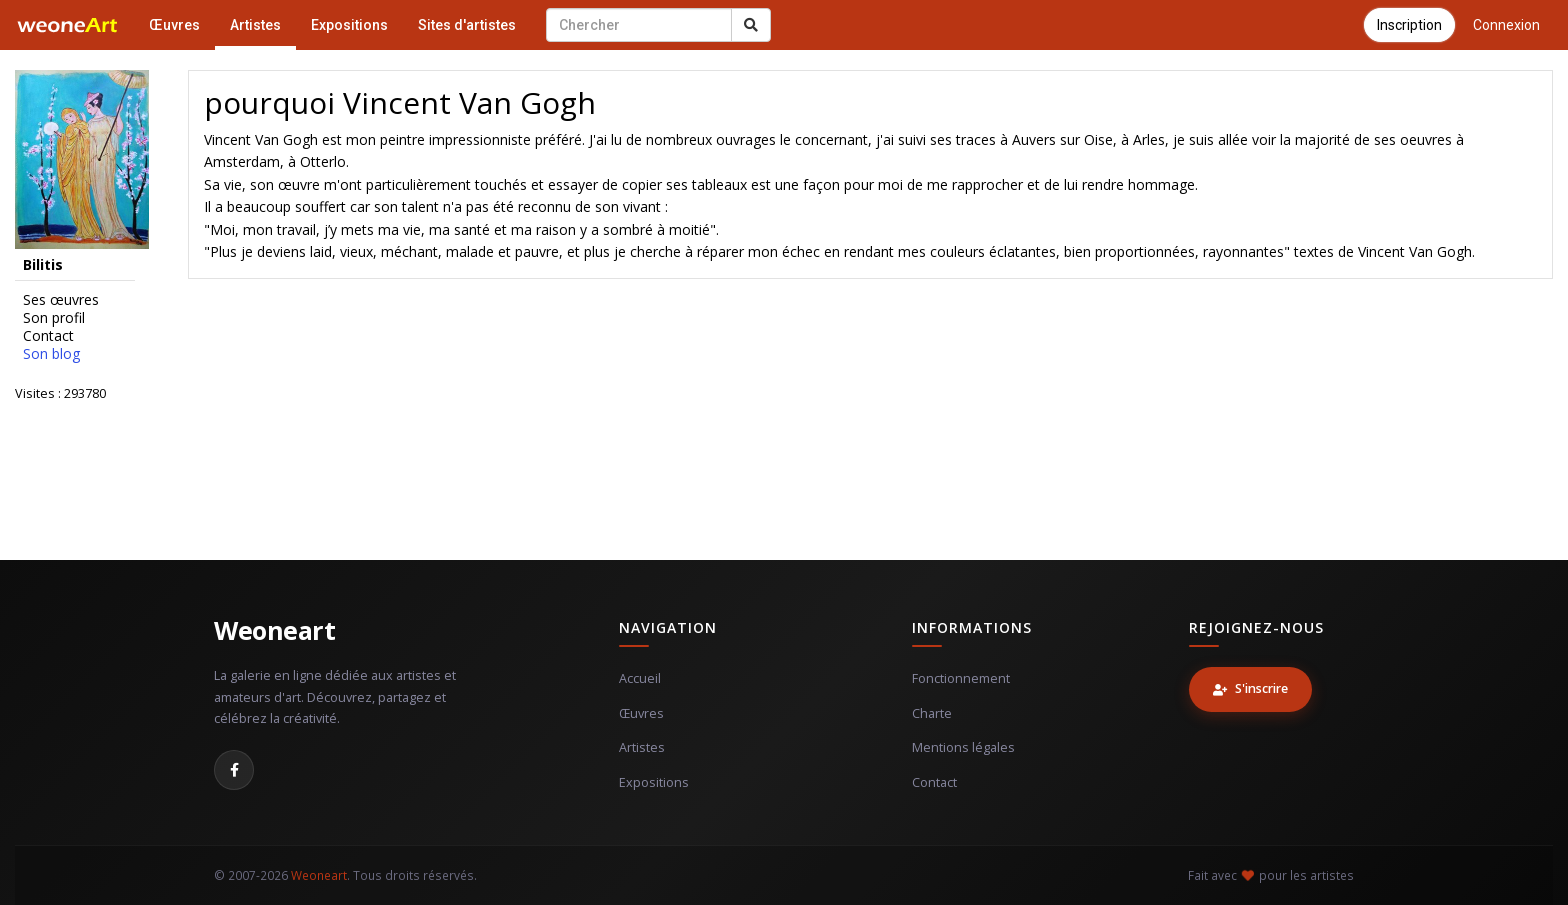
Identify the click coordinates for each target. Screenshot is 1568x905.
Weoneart (274, 630)
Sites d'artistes (467, 25)
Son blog (51, 354)
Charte (932, 713)
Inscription (1409, 25)
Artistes (255, 25)
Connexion (1506, 25)
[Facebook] (234, 770)
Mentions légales (963, 747)
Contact (48, 336)
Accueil (640, 678)
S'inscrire (1250, 688)
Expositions (349, 25)
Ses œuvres (61, 300)
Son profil (54, 318)
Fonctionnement (961, 678)
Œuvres (174, 25)
